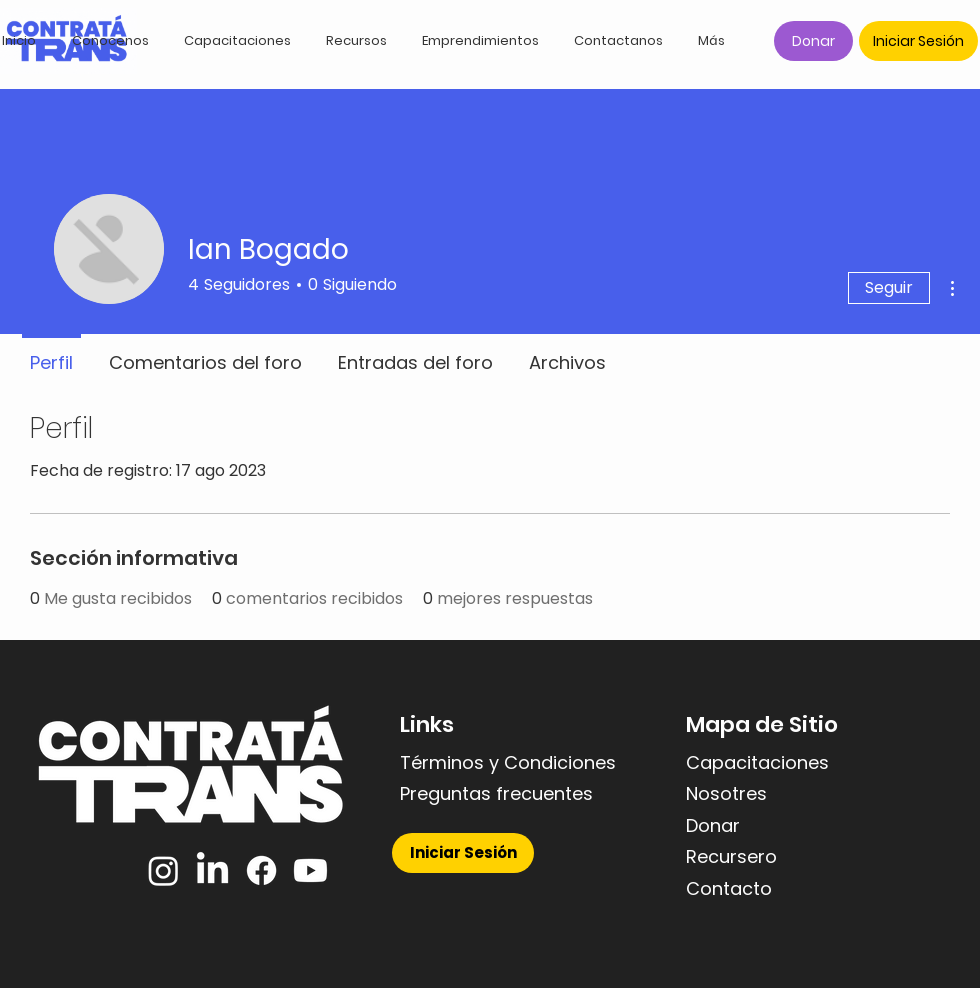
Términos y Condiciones (508, 762)
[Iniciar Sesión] (918, 41)
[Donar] (813, 41)
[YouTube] (310, 870)
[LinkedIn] (212, 870)
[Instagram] (163, 870)
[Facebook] (261, 870)
